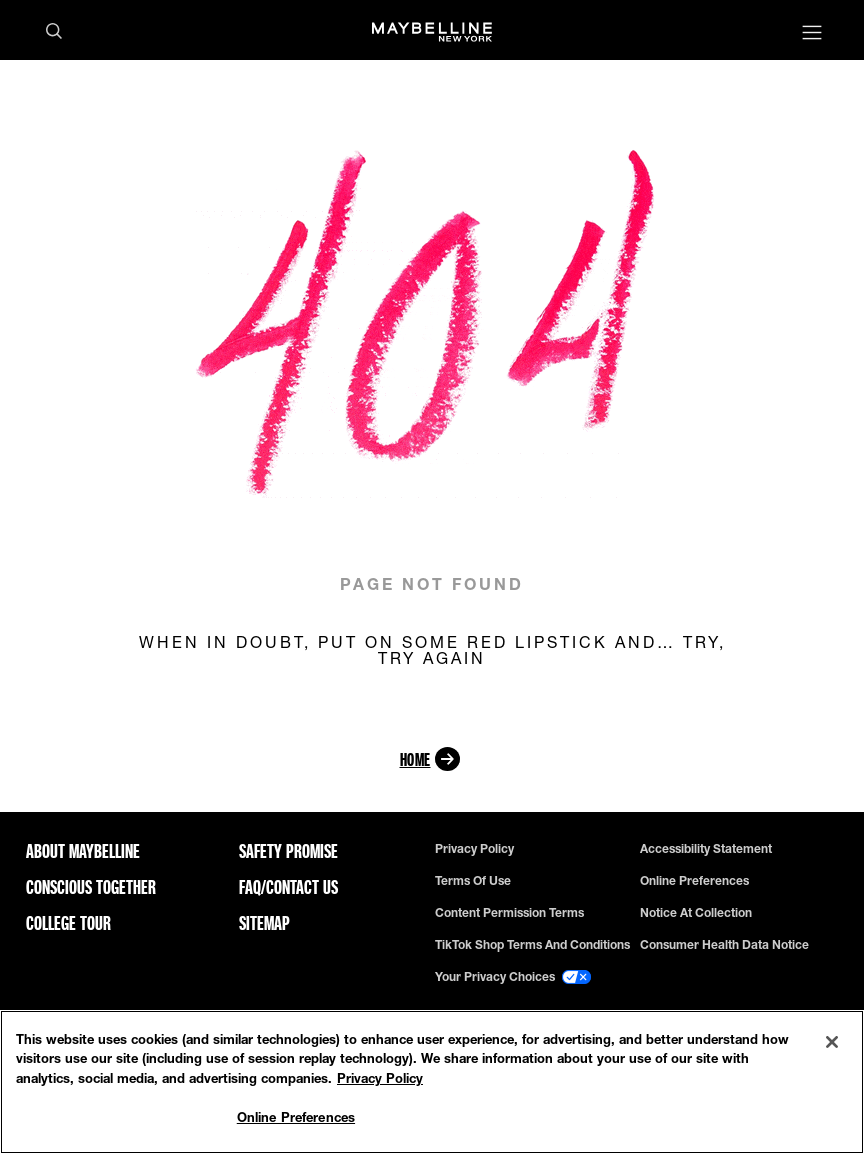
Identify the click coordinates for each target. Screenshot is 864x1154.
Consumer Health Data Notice (724, 945)
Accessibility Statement (706, 849)
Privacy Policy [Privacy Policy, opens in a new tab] (380, 1078)
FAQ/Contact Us (288, 887)
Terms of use (473, 881)
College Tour (68, 923)
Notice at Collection (696, 913)
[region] (432, 1082)
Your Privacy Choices (513, 977)
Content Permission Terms (509, 913)
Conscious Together (91, 887)
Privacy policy (474, 849)
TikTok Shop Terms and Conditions (532, 945)
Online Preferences (694, 881)
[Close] (832, 1042)
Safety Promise (288, 851)
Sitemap (264, 923)
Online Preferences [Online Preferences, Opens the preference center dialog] (296, 1117)
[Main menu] (812, 34)
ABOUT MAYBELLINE (83, 851)
